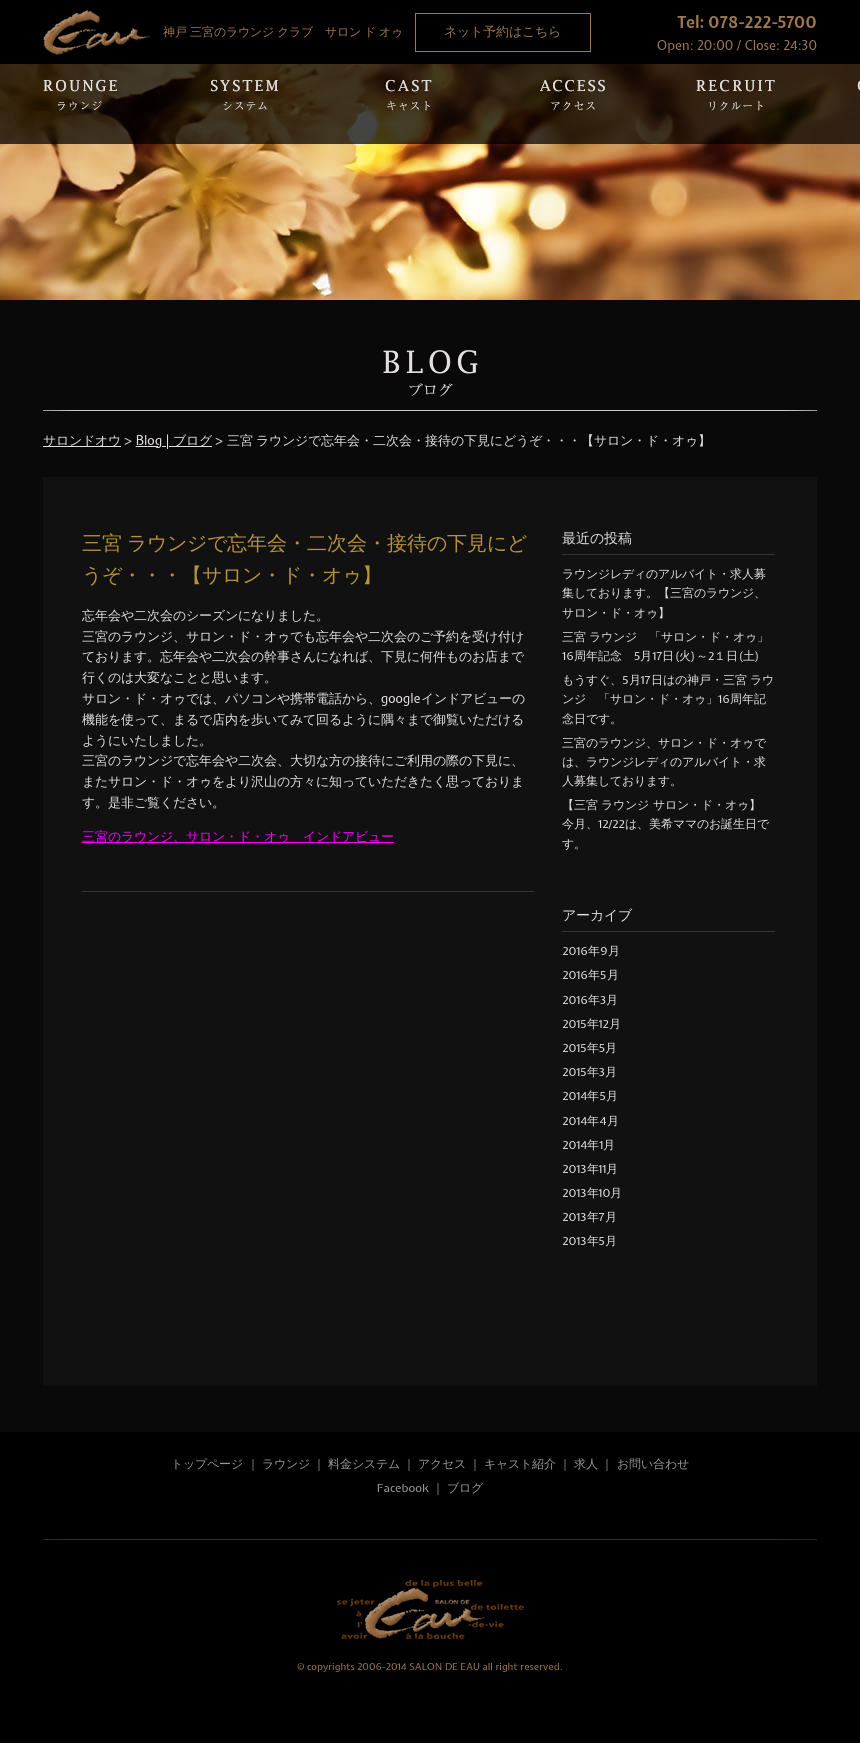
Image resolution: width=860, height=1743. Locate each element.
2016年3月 (590, 1000)
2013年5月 (589, 1241)
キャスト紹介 (520, 1464)
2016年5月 (590, 975)
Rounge (80, 104)
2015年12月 (591, 1024)
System (244, 104)
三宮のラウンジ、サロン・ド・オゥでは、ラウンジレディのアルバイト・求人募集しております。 (664, 762)
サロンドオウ (82, 440)
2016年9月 (591, 951)
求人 (586, 1464)
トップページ (207, 1464)
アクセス (443, 1464)
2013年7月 (589, 1217)
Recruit (736, 104)
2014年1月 (588, 1145)
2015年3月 (589, 1072)
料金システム (364, 1464)
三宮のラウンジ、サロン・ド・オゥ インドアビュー (238, 836)
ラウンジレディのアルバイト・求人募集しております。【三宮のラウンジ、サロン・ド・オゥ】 (664, 593)
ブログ (465, 1488)
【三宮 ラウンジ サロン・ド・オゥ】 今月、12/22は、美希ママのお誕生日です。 (667, 824)
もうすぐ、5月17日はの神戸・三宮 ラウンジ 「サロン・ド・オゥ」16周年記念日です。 (667, 699)
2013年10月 (592, 1193)
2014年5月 (590, 1096)
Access (572, 104)
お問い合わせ (653, 1464)
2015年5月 (589, 1048)
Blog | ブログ (174, 440)
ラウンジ (286, 1464)
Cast (408, 104)
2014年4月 (590, 1121)
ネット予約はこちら (502, 31)
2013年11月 (590, 1169)
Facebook (403, 1488)
